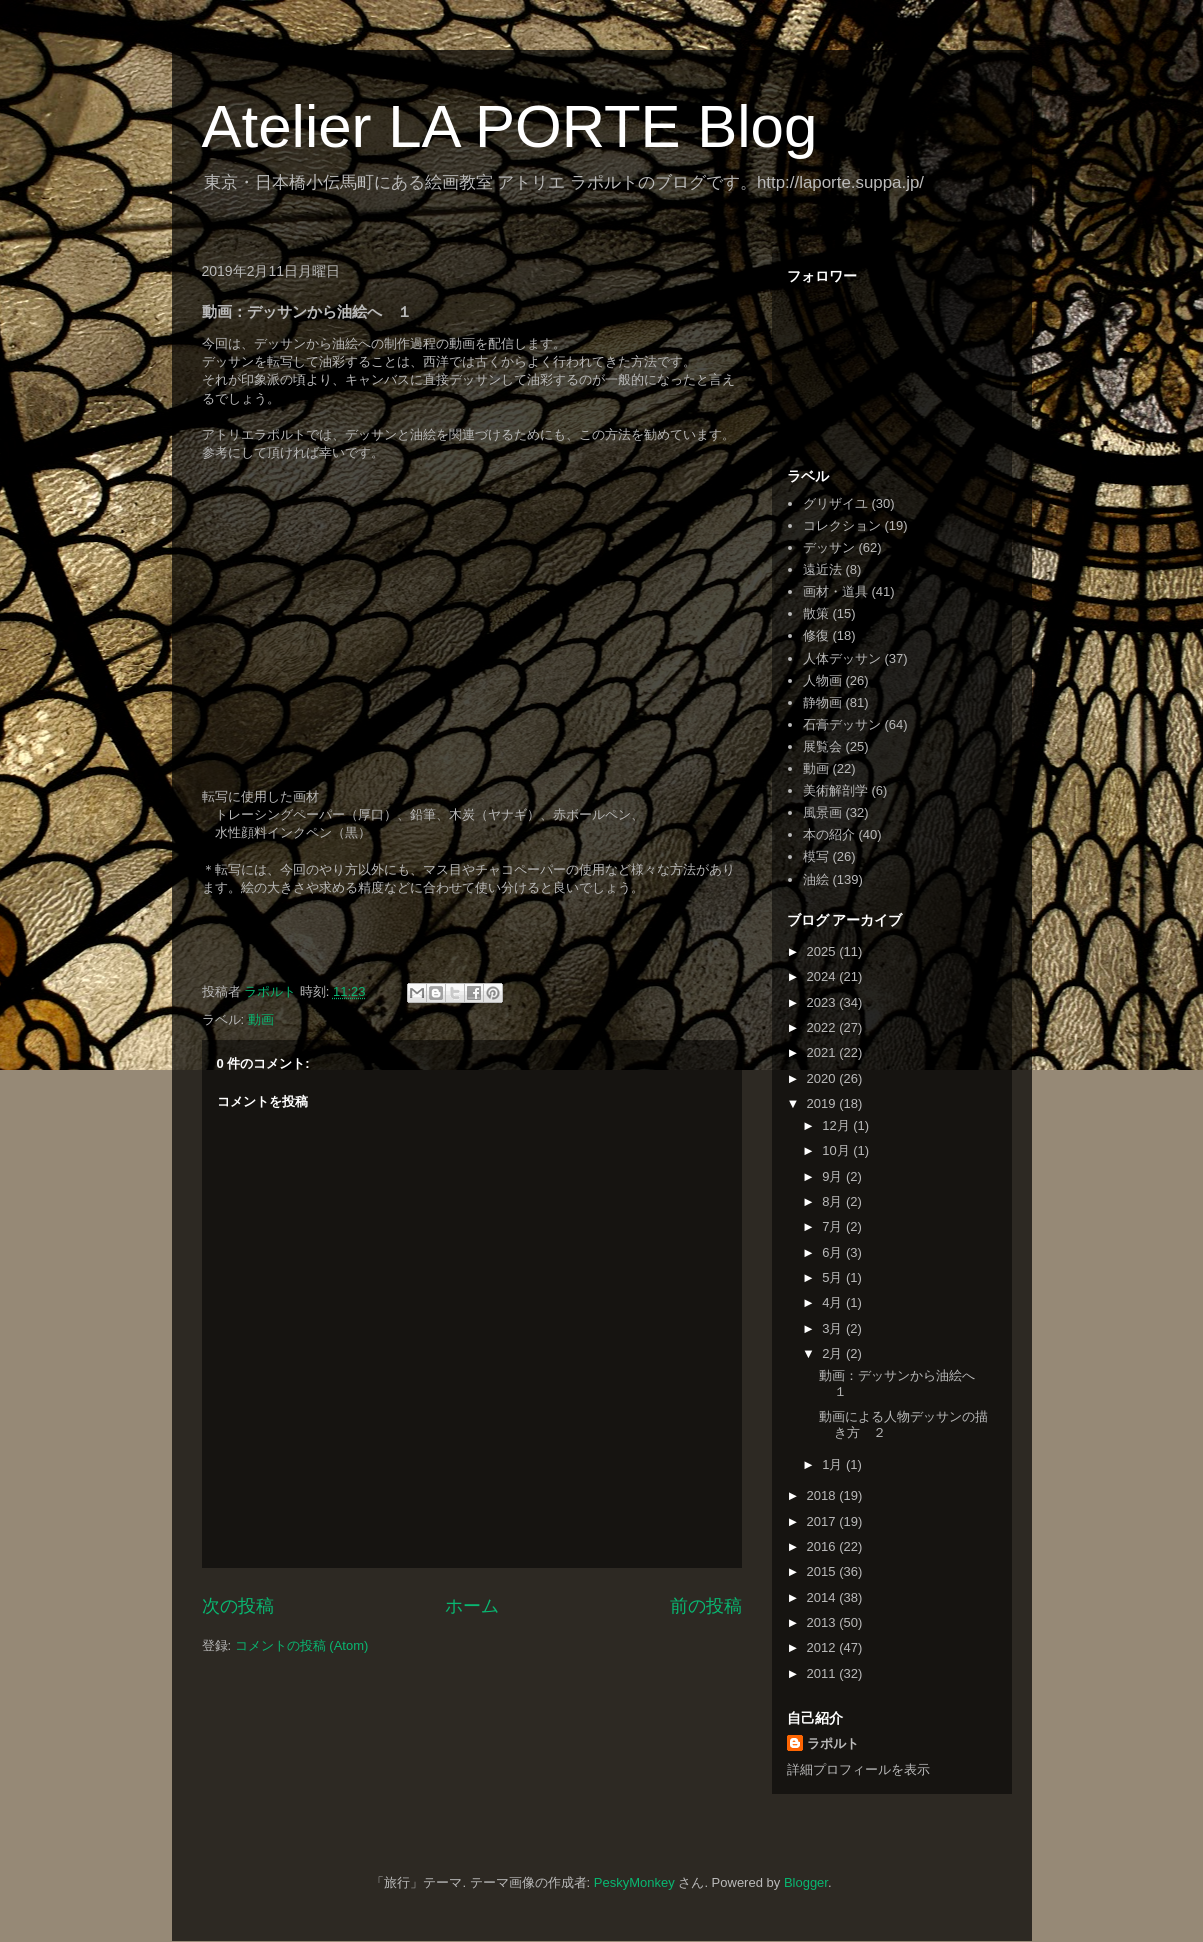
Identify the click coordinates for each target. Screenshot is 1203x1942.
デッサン (829, 547)
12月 (837, 1125)
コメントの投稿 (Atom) (302, 1645)
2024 (823, 976)
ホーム (472, 1606)
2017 (823, 1521)
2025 (823, 951)
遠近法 (822, 569)
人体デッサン (842, 658)
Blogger (806, 1882)
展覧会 (822, 746)
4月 (834, 1302)
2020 (823, 1078)
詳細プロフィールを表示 (858, 1769)
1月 (834, 1464)
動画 (261, 1019)
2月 (834, 1353)
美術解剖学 (835, 790)
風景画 (822, 812)
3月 (834, 1328)
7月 (834, 1226)
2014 (823, 1597)
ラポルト (833, 1743)
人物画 (822, 680)
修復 (816, 635)
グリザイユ (835, 503)
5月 (834, 1277)
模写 (816, 856)
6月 (834, 1252)
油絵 (816, 879)
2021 (823, 1052)
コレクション (842, 525)
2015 (823, 1571)
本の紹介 (829, 834)
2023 (823, 1002)
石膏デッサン (842, 724)
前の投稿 (706, 1606)
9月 (834, 1176)
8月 (834, 1201)
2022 (823, 1027)
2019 (823, 1103)
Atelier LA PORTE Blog (510, 126)
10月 (837, 1150)
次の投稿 (238, 1606)
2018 (823, 1495)
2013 (823, 1622)
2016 (823, 1546)
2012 (823, 1647)
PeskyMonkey (634, 1882)
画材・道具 (835, 591)
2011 (823, 1673)
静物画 (822, 702)
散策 (816, 613)
